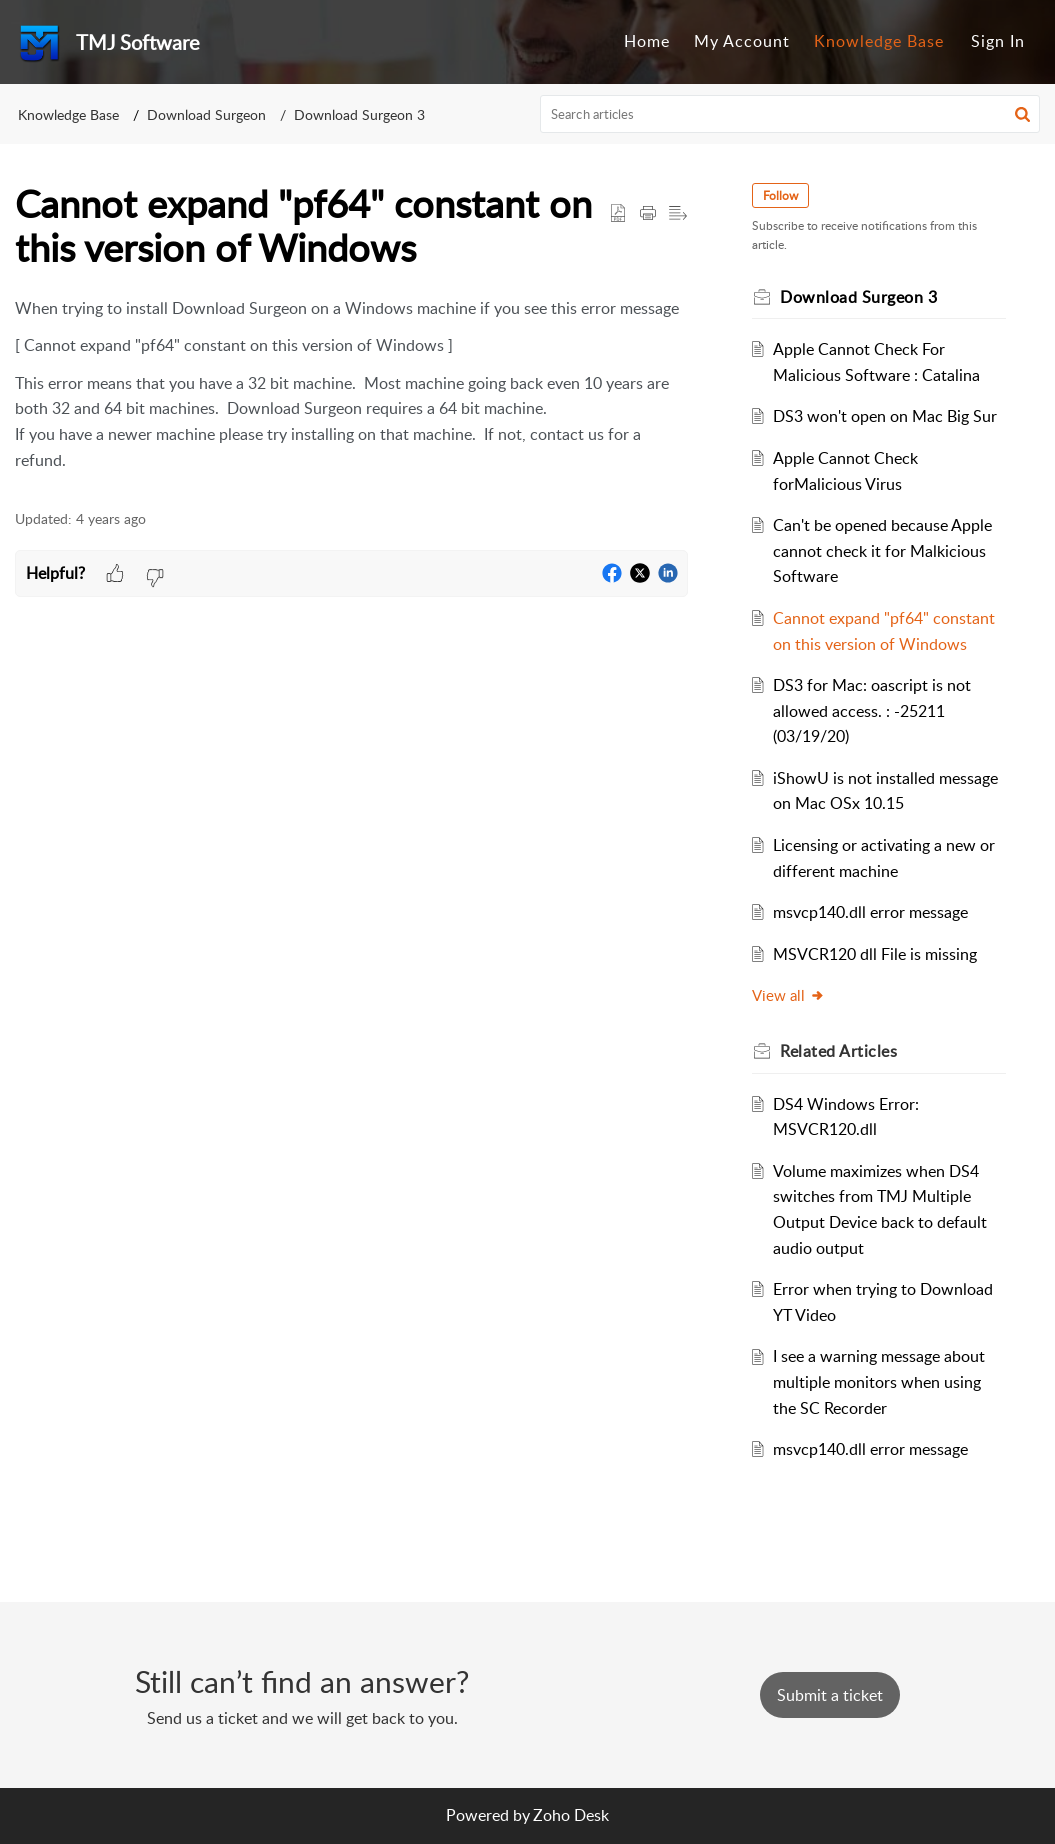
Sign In (998, 41)
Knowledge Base (879, 41)
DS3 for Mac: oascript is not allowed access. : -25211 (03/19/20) (872, 710)
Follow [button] (780, 195)
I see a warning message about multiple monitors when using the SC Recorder (879, 1381)
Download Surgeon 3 (359, 114)
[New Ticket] (830, 1695)
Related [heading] (838, 1051)
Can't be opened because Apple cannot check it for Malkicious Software (882, 550)
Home (647, 41)
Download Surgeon (206, 114)
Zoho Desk (571, 1815)
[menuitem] (647, 42)
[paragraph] (351, 385)
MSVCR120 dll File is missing (875, 954)
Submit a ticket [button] (830, 1695)
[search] (790, 114)
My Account (742, 41)
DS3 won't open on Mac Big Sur (885, 416)
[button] (1022, 114)
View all (788, 995)
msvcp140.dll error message (870, 912)
